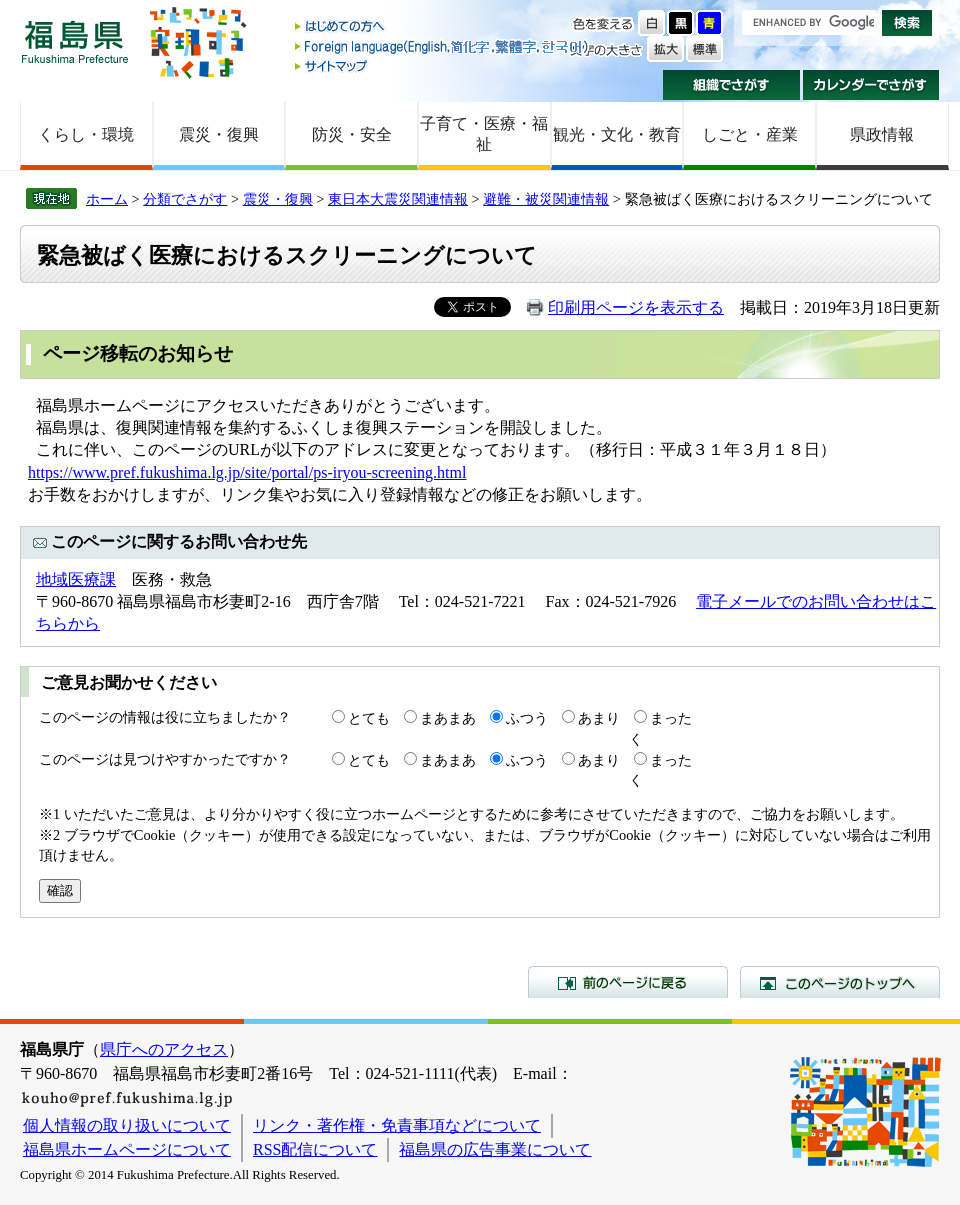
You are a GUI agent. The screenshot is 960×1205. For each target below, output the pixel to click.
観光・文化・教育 (617, 134)
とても (369, 718)
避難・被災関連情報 (546, 199)
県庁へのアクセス (164, 1049)
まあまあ (448, 718)
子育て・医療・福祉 (484, 134)
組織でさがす (731, 85)
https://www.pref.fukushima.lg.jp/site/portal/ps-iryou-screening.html (247, 472)
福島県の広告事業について (495, 1149)
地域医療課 (76, 579)
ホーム (107, 199)
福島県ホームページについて (127, 1149)
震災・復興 (219, 134)
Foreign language (443, 46)
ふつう (527, 718)
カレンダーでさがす (871, 85)
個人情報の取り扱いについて (127, 1125)
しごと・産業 (750, 134)
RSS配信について (315, 1149)
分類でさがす (185, 199)
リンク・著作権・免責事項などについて (397, 1125)
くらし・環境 (86, 134)
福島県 (75, 41)
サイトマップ (443, 65)
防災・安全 (352, 134)
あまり (599, 718)
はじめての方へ (443, 27)
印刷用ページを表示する (636, 307)
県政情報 (882, 134)
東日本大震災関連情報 (398, 199)
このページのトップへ (840, 982)
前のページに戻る (628, 982)
